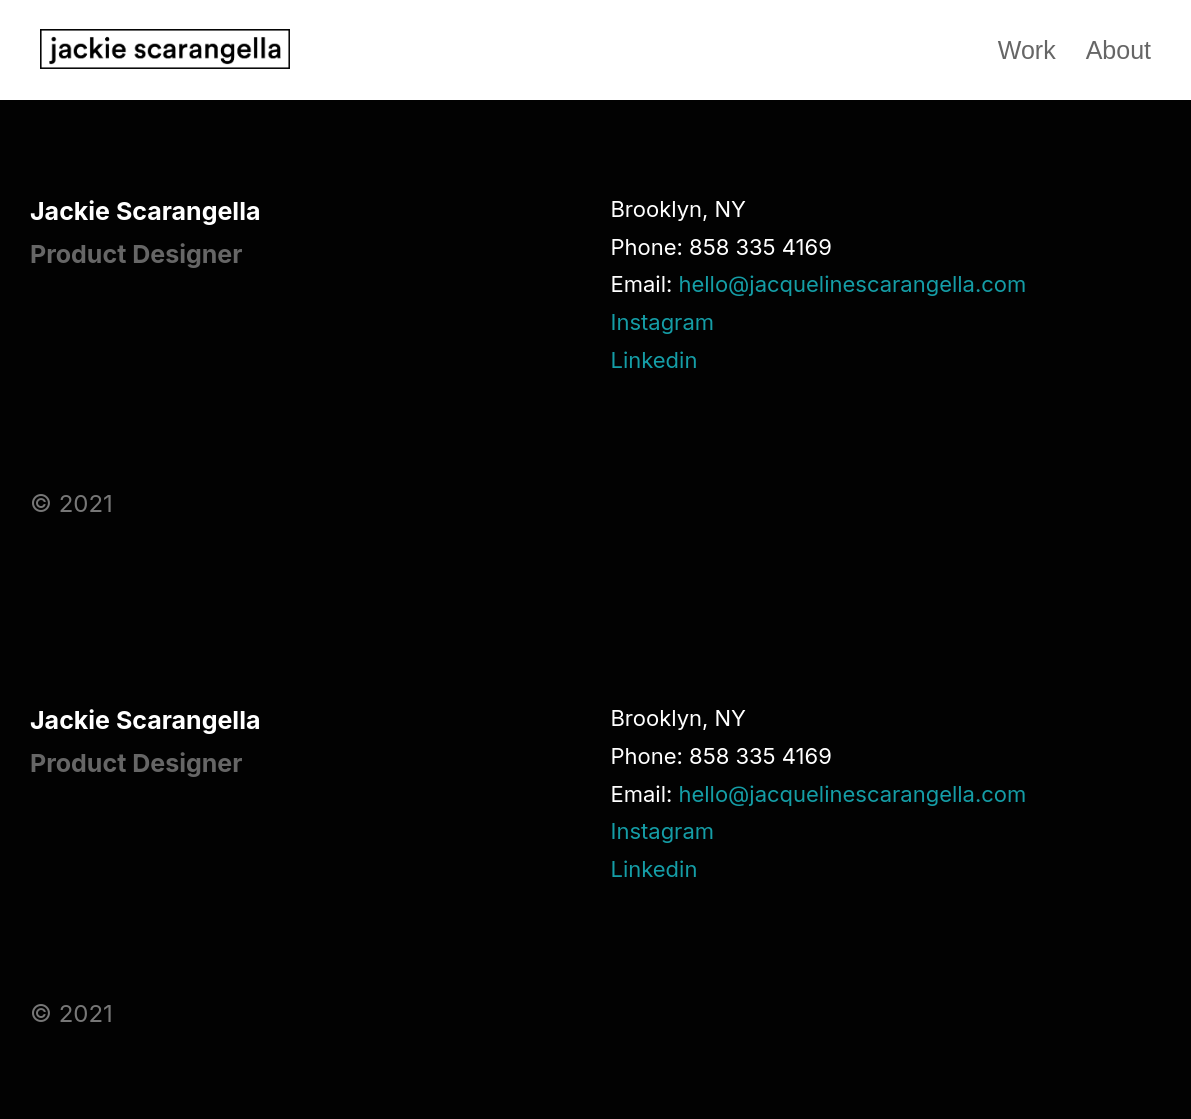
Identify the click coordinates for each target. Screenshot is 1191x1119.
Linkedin (653, 360)
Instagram (662, 322)
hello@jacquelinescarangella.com (852, 284)
